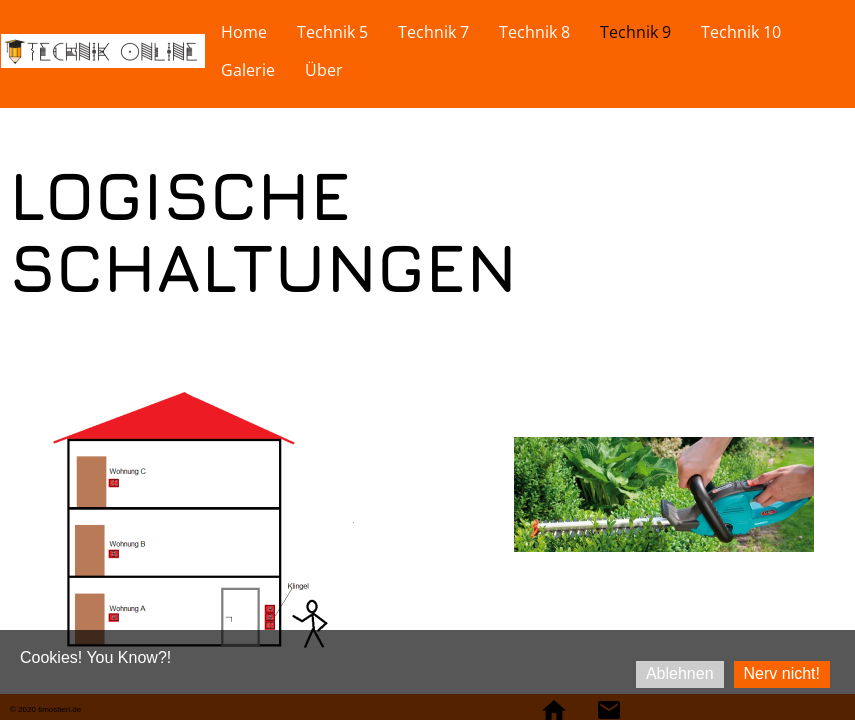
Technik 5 (332, 32)
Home (244, 32)
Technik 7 (433, 32)
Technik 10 (741, 32)
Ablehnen (680, 673)
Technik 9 (635, 32)
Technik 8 (534, 32)
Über (324, 70)
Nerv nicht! (782, 673)
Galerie (248, 70)
